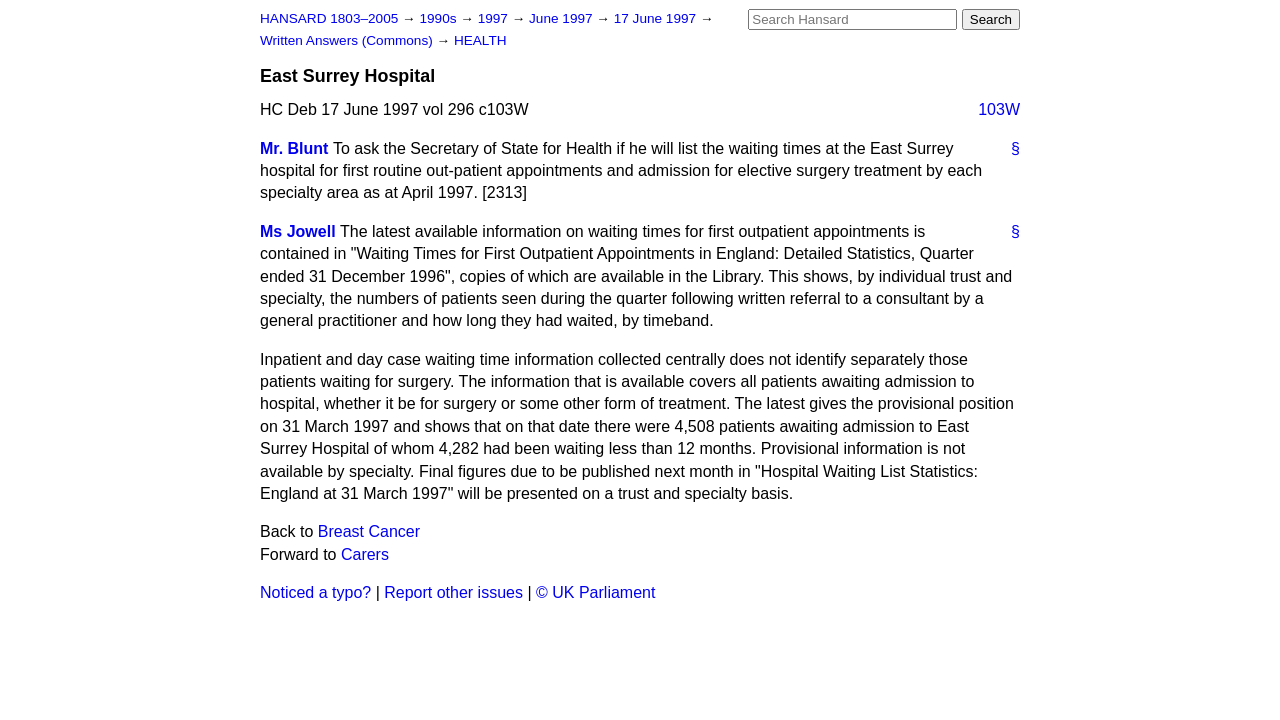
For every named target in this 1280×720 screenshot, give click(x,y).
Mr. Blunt (294, 148)
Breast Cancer (369, 531)
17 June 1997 (657, 18)
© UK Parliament (595, 592)
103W (999, 109)
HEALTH (480, 40)
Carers (365, 554)
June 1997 (562, 18)
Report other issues (453, 592)
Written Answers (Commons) (348, 40)
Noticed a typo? (315, 592)
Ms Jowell (298, 231)
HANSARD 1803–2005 (329, 18)
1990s (439, 18)
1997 (495, 18)
